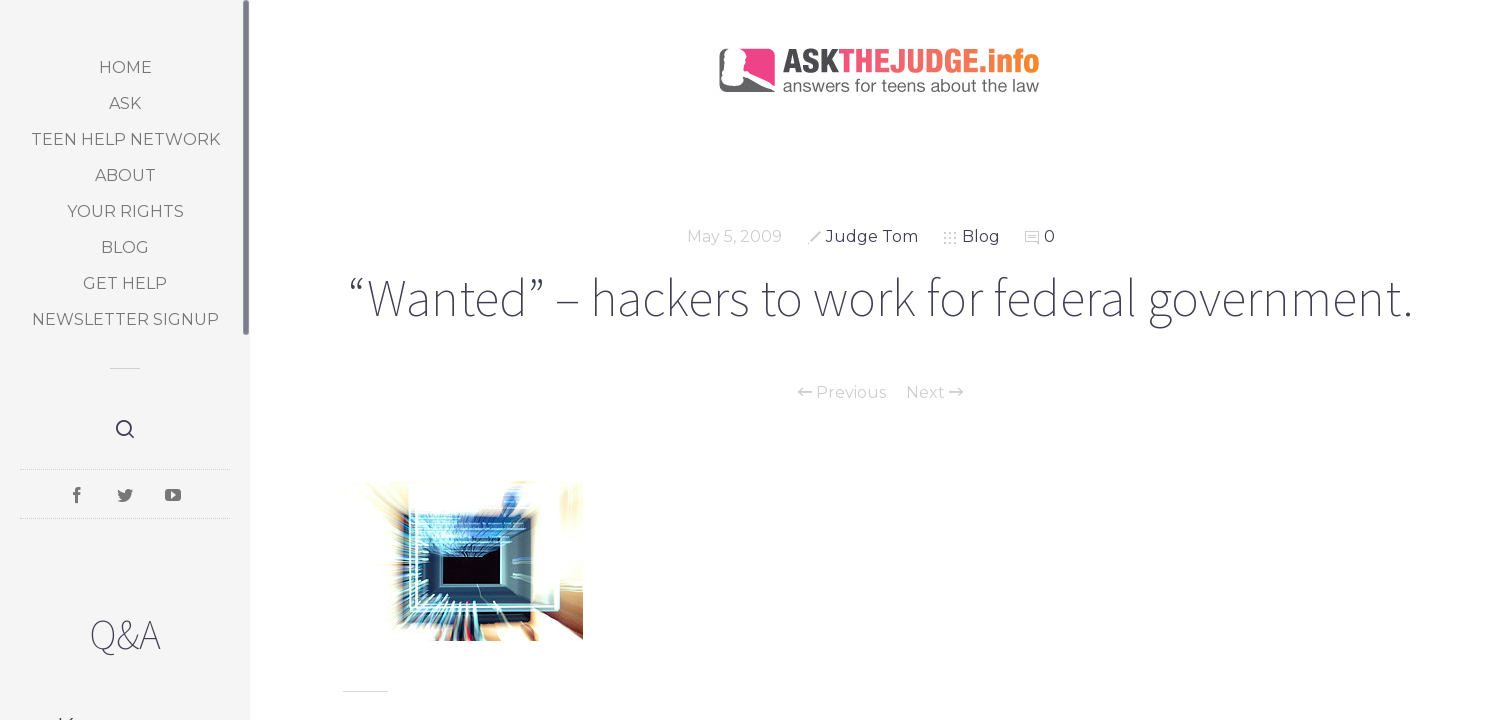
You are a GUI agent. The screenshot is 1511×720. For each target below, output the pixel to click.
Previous (842, 393)
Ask (125, 103)
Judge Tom (872, 236)
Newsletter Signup (125, 319)
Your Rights (125, 211)
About (125, 175)
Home (125, 67)
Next (934, 393)
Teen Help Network (125, 139)
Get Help (125, 283)
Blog (125, 247)
